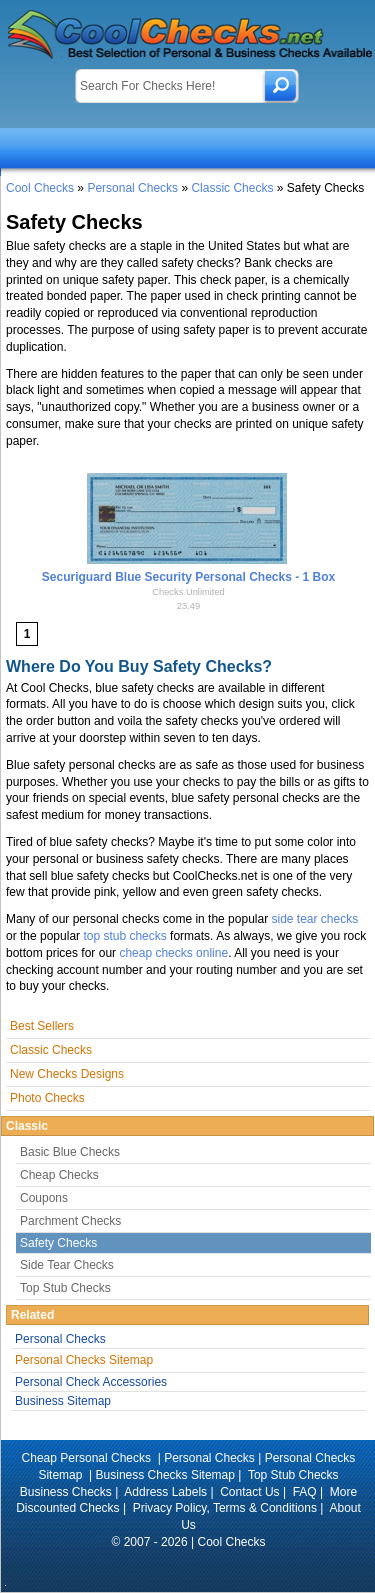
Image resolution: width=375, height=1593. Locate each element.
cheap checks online (173, 953)
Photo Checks (47, 1098)
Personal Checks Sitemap (84, 1360)
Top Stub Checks (65, 1288)
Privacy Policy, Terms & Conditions (225, 1508)
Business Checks (66, 1492)
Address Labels (165, 1492)
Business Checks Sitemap (165, 1475)
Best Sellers (42, 1026)
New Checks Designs (67, 1074)
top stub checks (124, 936)
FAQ (305, 1492)
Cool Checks (40, 188)
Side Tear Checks (67, 1265)
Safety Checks (58, 1243)
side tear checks (314, 919)
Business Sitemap (63, 1401)
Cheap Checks (59, 1175)
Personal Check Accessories (91, 1382)
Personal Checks (132, 188)
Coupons (44, 1198)
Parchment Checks (70, 1221)
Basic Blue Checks (70, 1152)
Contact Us (249, 1492)
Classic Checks (232, 188)
